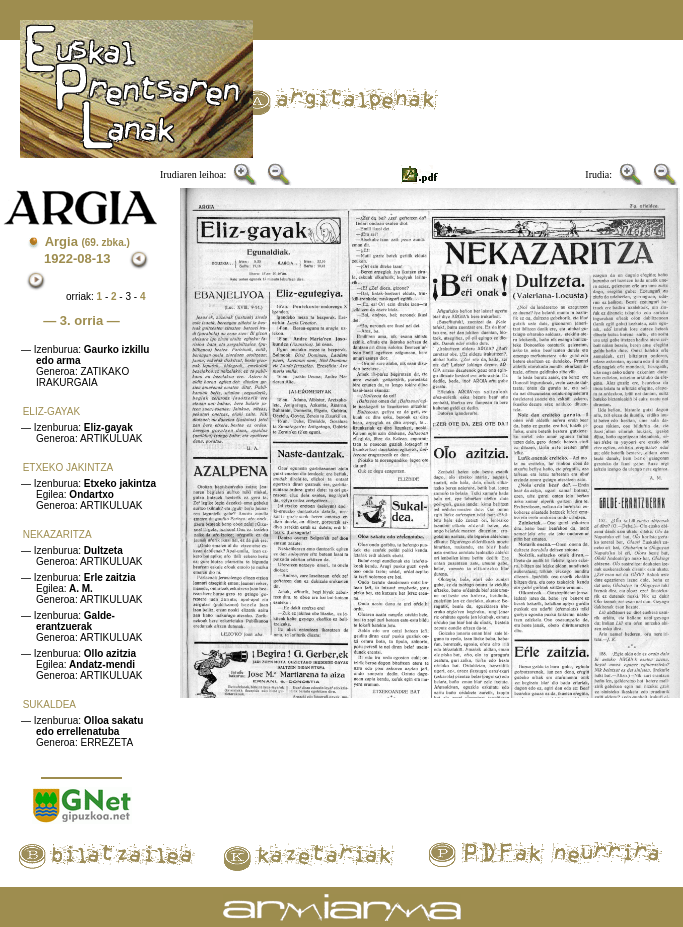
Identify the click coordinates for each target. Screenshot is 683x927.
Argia (87, 241)
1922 (58, 258)
